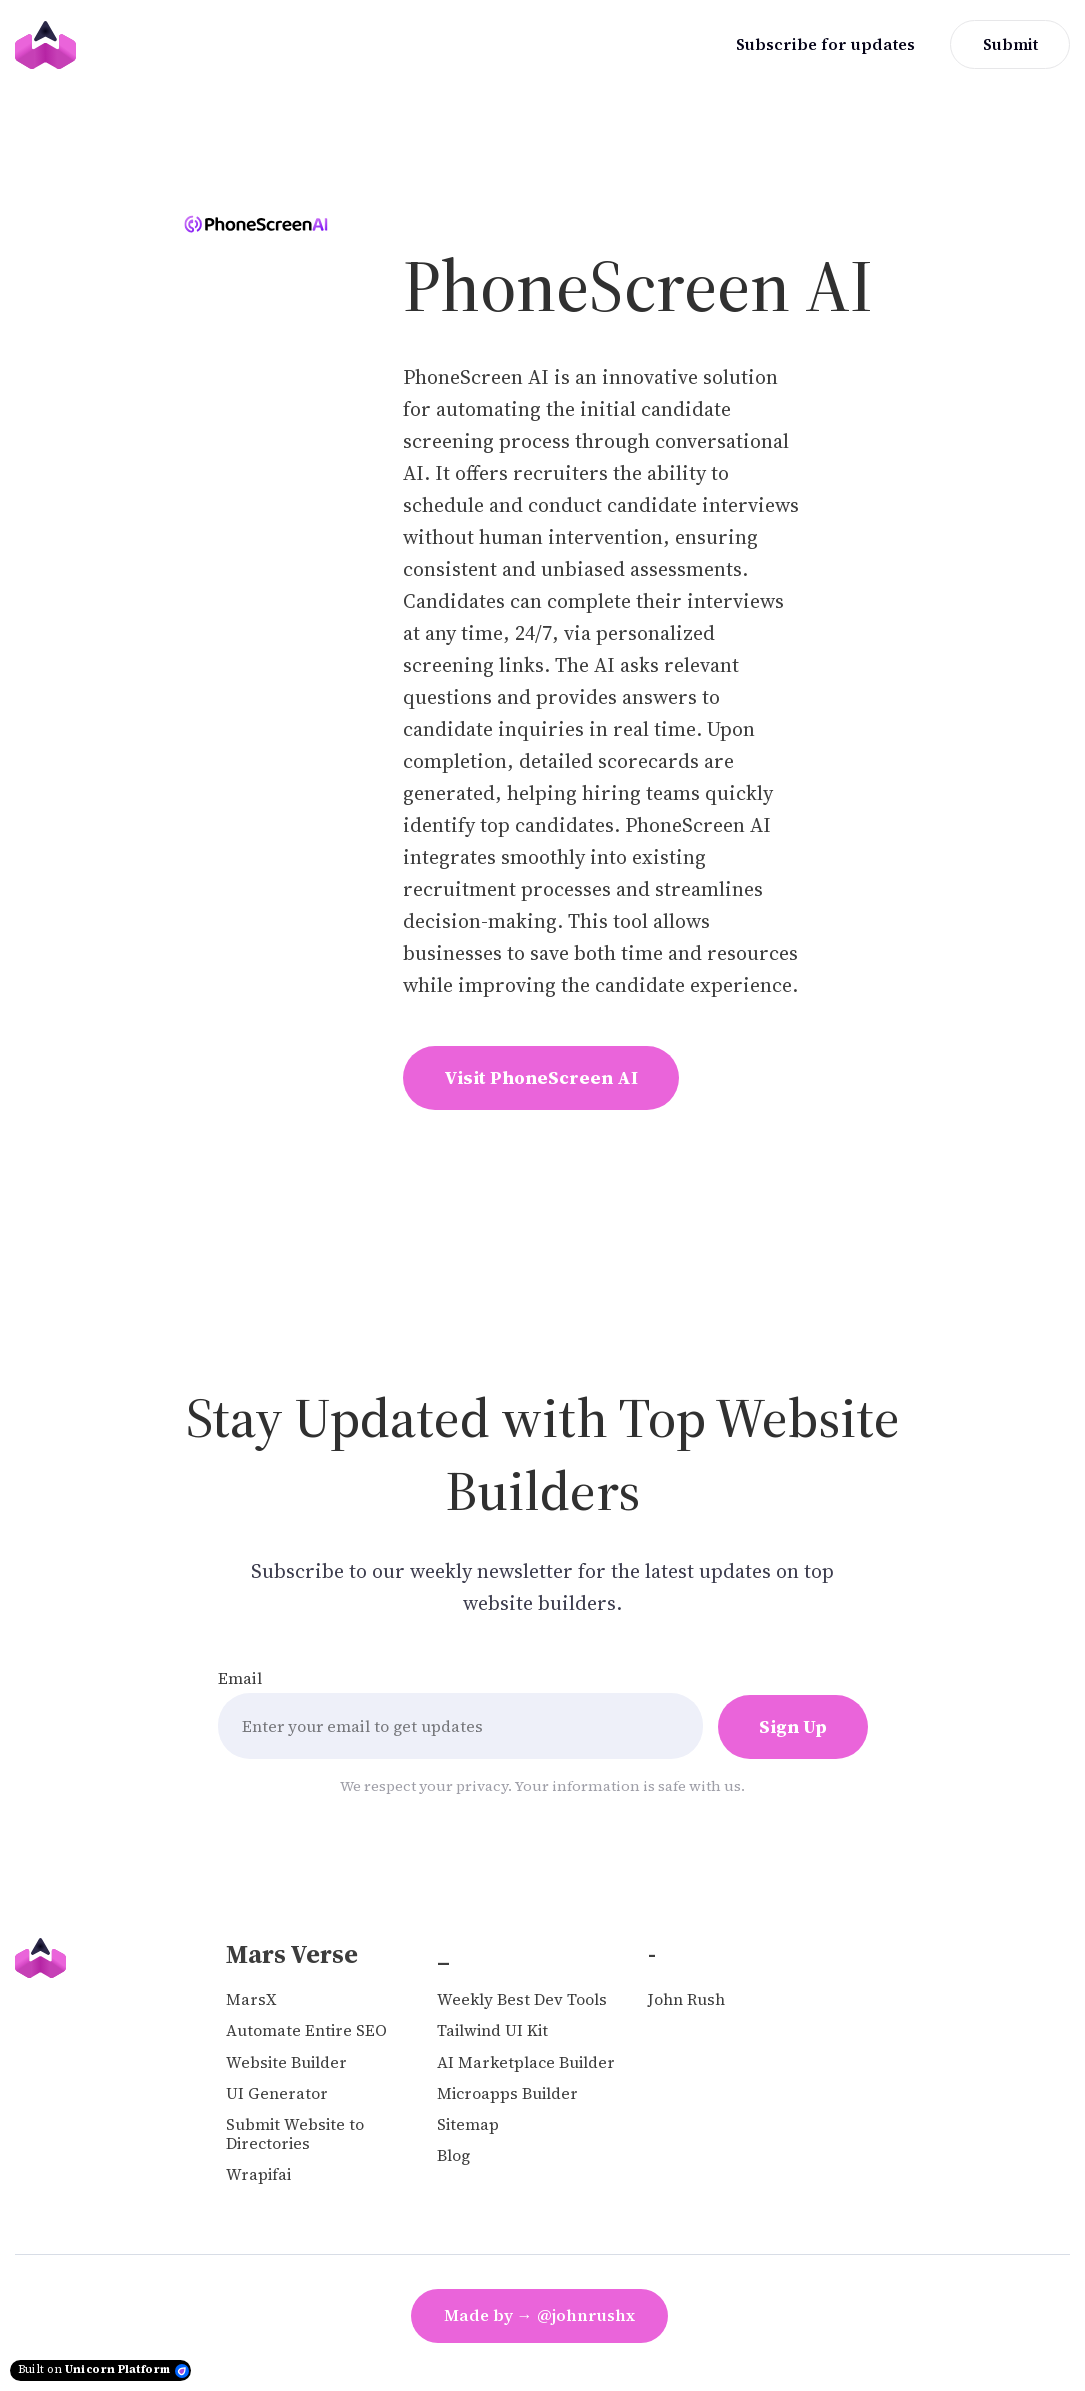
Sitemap (468, 2124)
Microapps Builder (507, 2093)
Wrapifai (258, 2174)
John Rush (686, 1999)
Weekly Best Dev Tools (522, 1999)
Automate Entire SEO (306, 2030)
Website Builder (286, 2062)
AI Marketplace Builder (526, 2062)
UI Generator (277, 2093)
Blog (453, 2155)
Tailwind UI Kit (492, 2030)
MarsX (251, 1999)
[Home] (50, 45)
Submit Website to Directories (295, 2134)
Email (240, 1678)
